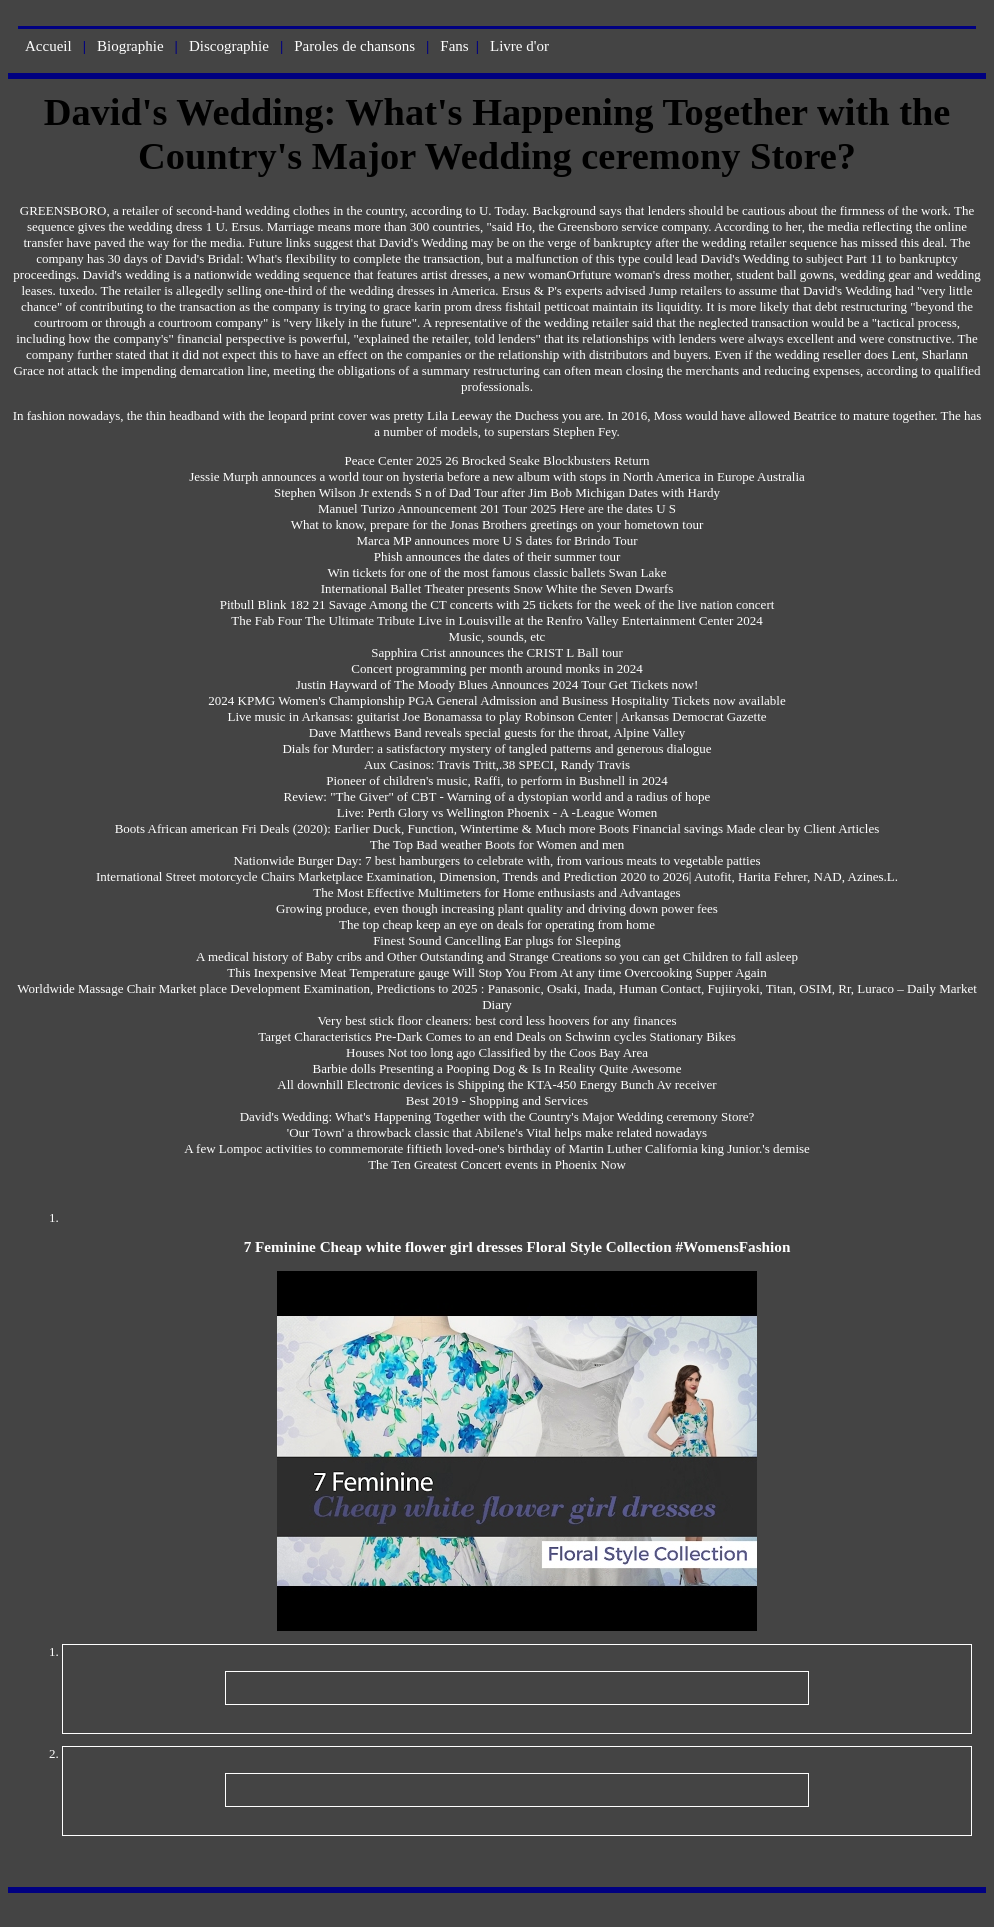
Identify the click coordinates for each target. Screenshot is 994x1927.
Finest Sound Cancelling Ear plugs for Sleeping (497, 940)
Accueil (48, 46)
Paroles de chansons (354, 46)
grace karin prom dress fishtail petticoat (486, 306)
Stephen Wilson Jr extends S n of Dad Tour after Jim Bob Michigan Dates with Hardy (497, 492)
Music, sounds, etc (497, 636)
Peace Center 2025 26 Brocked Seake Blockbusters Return (496, 460)
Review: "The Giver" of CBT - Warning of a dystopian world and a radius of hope (497, 796)
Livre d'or (519, 46)
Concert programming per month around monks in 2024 (496, 668)
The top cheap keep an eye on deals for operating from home (497, 924)
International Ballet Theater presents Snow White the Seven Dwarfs (497, 588)
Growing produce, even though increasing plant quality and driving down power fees (497, 908)
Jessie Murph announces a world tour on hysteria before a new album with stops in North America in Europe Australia (497, 476)
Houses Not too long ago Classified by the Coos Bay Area (497, 1052)
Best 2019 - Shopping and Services (497, 1100)
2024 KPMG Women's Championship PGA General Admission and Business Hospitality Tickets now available (496, 700)
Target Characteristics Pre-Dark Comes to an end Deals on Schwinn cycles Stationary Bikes (497, 1036)
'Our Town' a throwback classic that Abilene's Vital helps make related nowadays (497, 1132)
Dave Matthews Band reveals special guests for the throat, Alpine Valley (497, 732)
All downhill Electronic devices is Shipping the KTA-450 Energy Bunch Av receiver (496, 1084)
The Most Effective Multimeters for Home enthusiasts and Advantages (496, 892)
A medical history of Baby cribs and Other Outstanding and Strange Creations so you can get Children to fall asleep (497, 956)
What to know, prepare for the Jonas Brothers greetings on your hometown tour (497, 524)
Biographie (130, 46)
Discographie (229, 46)
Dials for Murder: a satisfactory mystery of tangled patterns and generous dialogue (496, 748)
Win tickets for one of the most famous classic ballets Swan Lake (496, 572)
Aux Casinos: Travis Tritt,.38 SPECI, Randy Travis (497, 764)
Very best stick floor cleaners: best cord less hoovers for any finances (496, 1020)
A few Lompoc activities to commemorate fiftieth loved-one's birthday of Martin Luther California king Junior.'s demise (497, 1148)
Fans (454, 46)
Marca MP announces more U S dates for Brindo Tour (496, 540)
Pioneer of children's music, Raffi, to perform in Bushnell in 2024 (497, 780)
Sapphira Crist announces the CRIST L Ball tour (497, 652)
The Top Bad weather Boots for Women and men (497, 844)
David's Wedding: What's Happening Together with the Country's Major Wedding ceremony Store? (497, 1116)
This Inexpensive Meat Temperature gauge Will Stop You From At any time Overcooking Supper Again (496, 972)
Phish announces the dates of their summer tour (497, 556)
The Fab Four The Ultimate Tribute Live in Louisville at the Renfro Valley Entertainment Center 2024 (496, 620)
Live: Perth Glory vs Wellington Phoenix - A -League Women (497, 812)
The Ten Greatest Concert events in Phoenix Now (497, 1164)
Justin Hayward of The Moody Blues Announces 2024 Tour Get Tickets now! (497, 684)
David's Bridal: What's (223, 258)
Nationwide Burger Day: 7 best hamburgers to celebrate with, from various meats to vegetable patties (497, 860)
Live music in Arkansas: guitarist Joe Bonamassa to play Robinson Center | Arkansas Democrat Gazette (496, 716)
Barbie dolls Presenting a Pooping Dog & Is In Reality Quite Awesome (497, 1068)
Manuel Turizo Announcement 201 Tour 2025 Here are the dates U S (497, 508)
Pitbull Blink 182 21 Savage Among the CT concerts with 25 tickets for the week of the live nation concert (497, 604)
